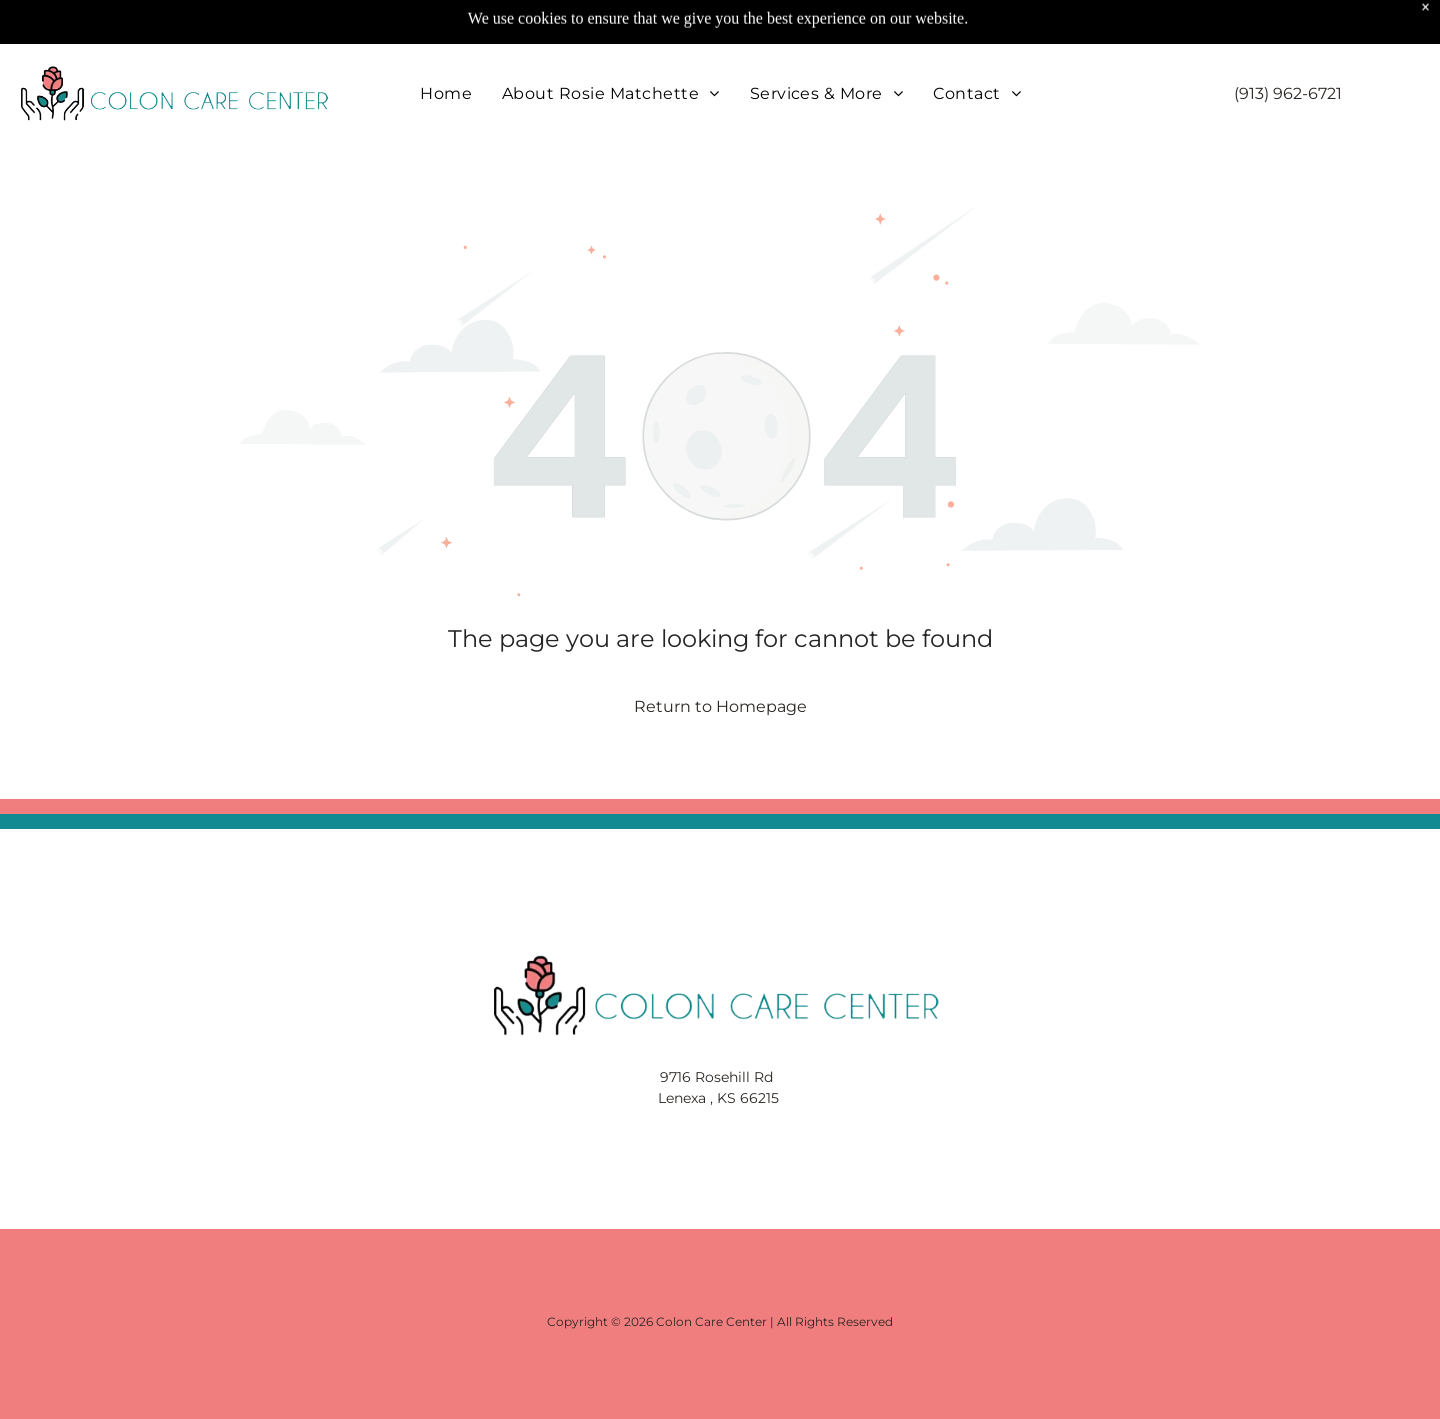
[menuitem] (446, 43)
